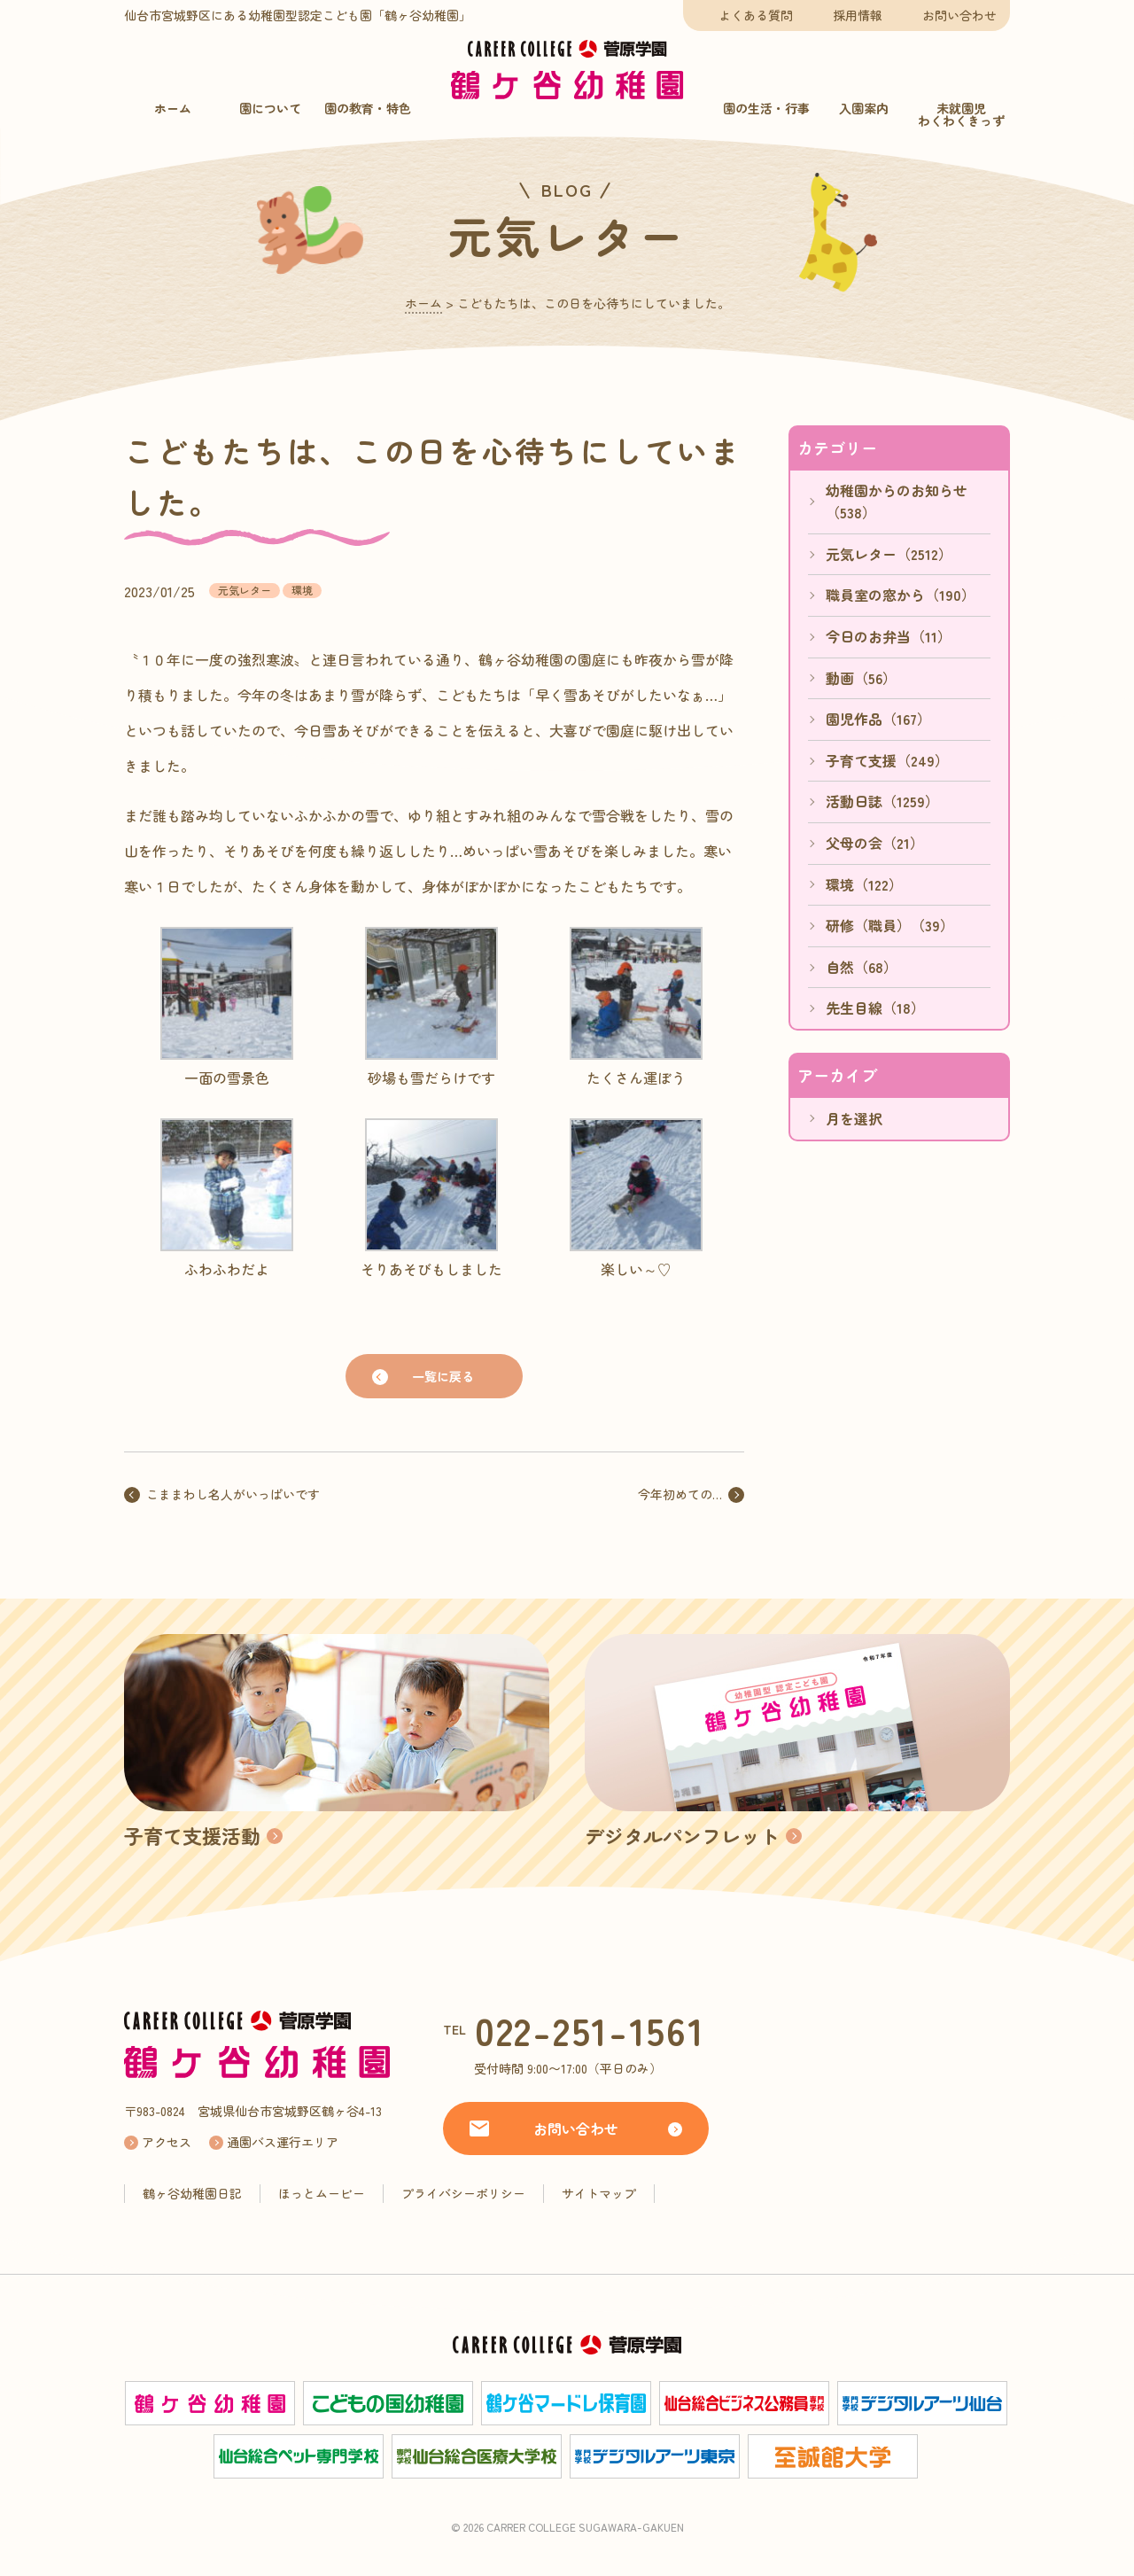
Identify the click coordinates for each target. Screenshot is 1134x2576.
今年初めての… (680, 1494)
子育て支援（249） (887, 760)
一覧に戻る (443, 1376)
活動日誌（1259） (882, 801)
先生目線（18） (875, 1007)
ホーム (172, 108)
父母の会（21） (875, 842)
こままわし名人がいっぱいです (233, 1494)
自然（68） (861, 966)
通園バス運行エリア (282, 2142)
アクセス (166, 2142)
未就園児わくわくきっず (961, 114)
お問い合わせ (959, 15)
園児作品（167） (878, 718)
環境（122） (864, 884)
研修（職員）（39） (890, 925)
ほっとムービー (321, 2193)
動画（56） (861, 678)
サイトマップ (599, 2193)
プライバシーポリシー (463, 2193)
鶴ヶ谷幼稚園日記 (192, 2193)
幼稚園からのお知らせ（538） (896, 501)
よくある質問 (755, 15)
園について (270, 108)
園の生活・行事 (766, 108)
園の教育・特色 (367, 108)
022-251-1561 (590, 2030)
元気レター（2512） (889, 553)
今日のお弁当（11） (888, 636)
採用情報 (857, 15)
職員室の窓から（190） (900, 594)
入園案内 (864, 108)
